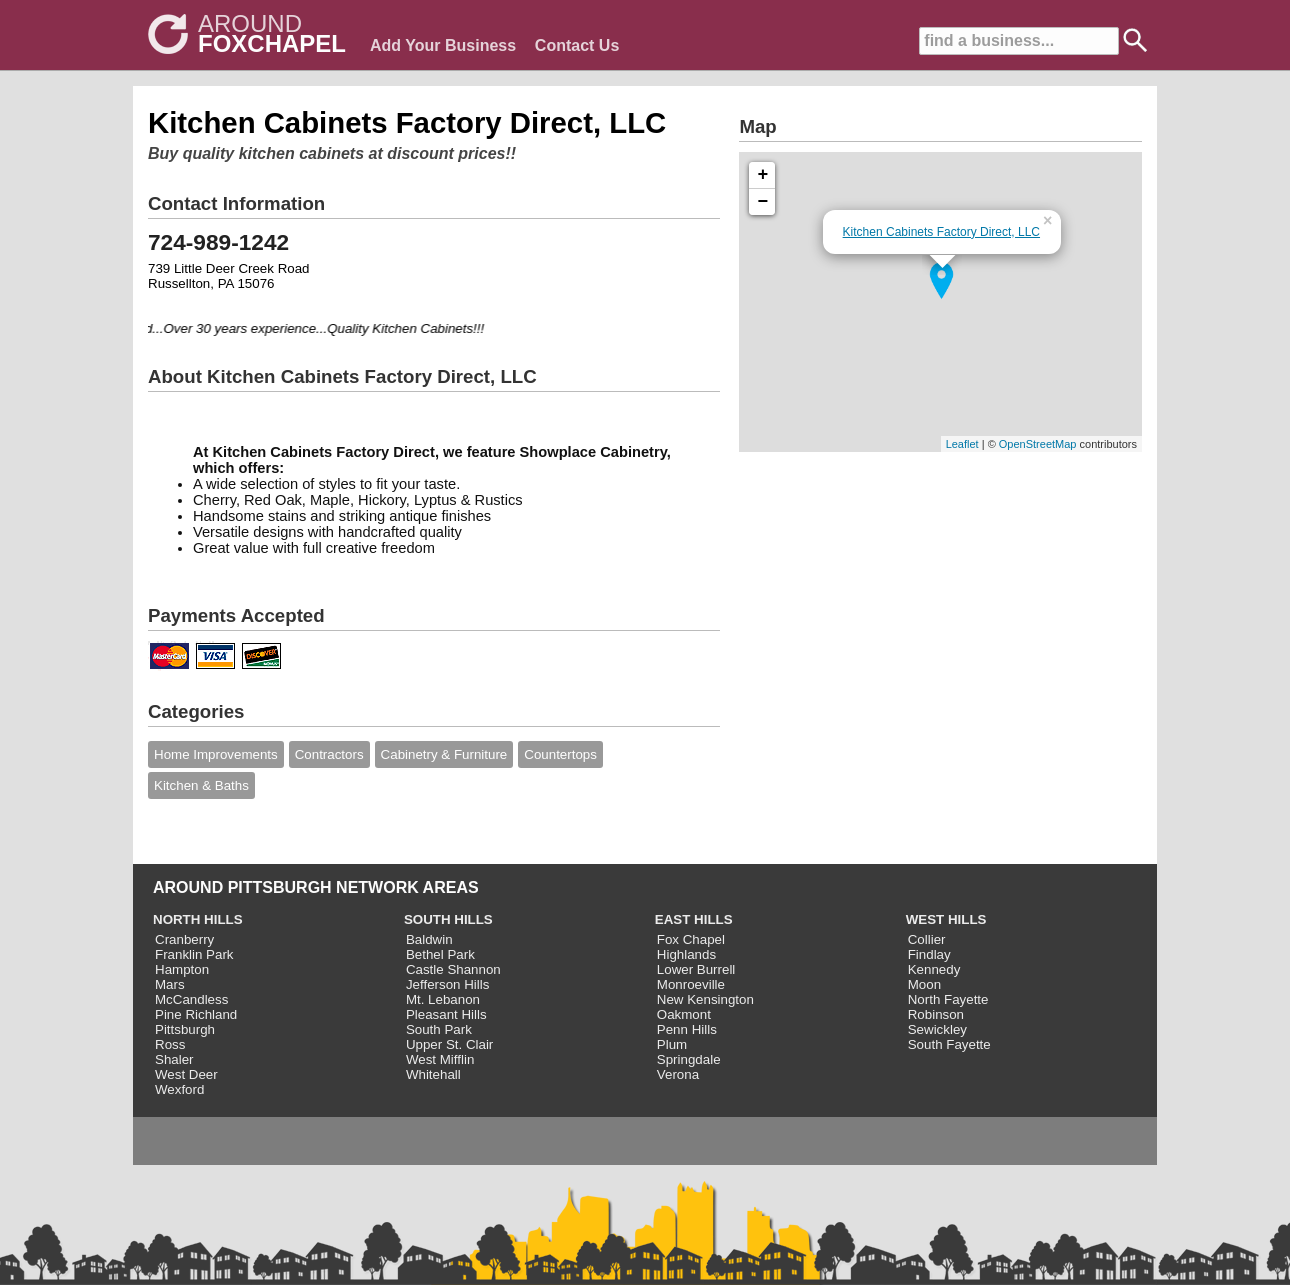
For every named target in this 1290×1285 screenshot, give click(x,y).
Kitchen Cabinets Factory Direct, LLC (941, 232)
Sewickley (937, 1029)
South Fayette (949, 1044)
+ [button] (763, 175)
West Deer (186, 1074)
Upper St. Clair (449, 1044)
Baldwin (429, 939)
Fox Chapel (691, 939)
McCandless (191, 999)
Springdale (689, 1059)
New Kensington (705, 999)
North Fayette (948, 999)
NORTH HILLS (198, 919)
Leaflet (962, 444)
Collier (927, 939)
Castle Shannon (453, 969)
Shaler (174, 1059)
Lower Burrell (696, 969)
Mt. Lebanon (443, 999)
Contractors (329, 754)
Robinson (936, 1014)
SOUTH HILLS (448, 919)
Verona (678, 1074)
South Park (439, 1029)
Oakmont (684, 1014)
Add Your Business (443, 45)
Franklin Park (194, 954)
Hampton (182, 969)
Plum (672, 1044)
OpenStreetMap (1038, 444)
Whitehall (433, 1074)
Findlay (929, 954)
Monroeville (691, 984)
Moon (924, 984)
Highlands (686, 954)
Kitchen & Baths (201, 785)
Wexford (179, 1089)
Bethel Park (440, 954)
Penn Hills (687, 1029)
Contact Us (577, 45)
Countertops (560, 754)
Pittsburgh (185, 1029)
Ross (170, 1044)
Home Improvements (216, 754)
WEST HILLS (946, 919)
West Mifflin (440, 1059)
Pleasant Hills (446, 1014)
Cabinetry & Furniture (444, 754)
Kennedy (934, 969)
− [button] (763, 202)
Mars (170, 984)
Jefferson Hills (447, 984)
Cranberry (184, 939)
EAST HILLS (694, 919)
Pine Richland (196, 1014)
